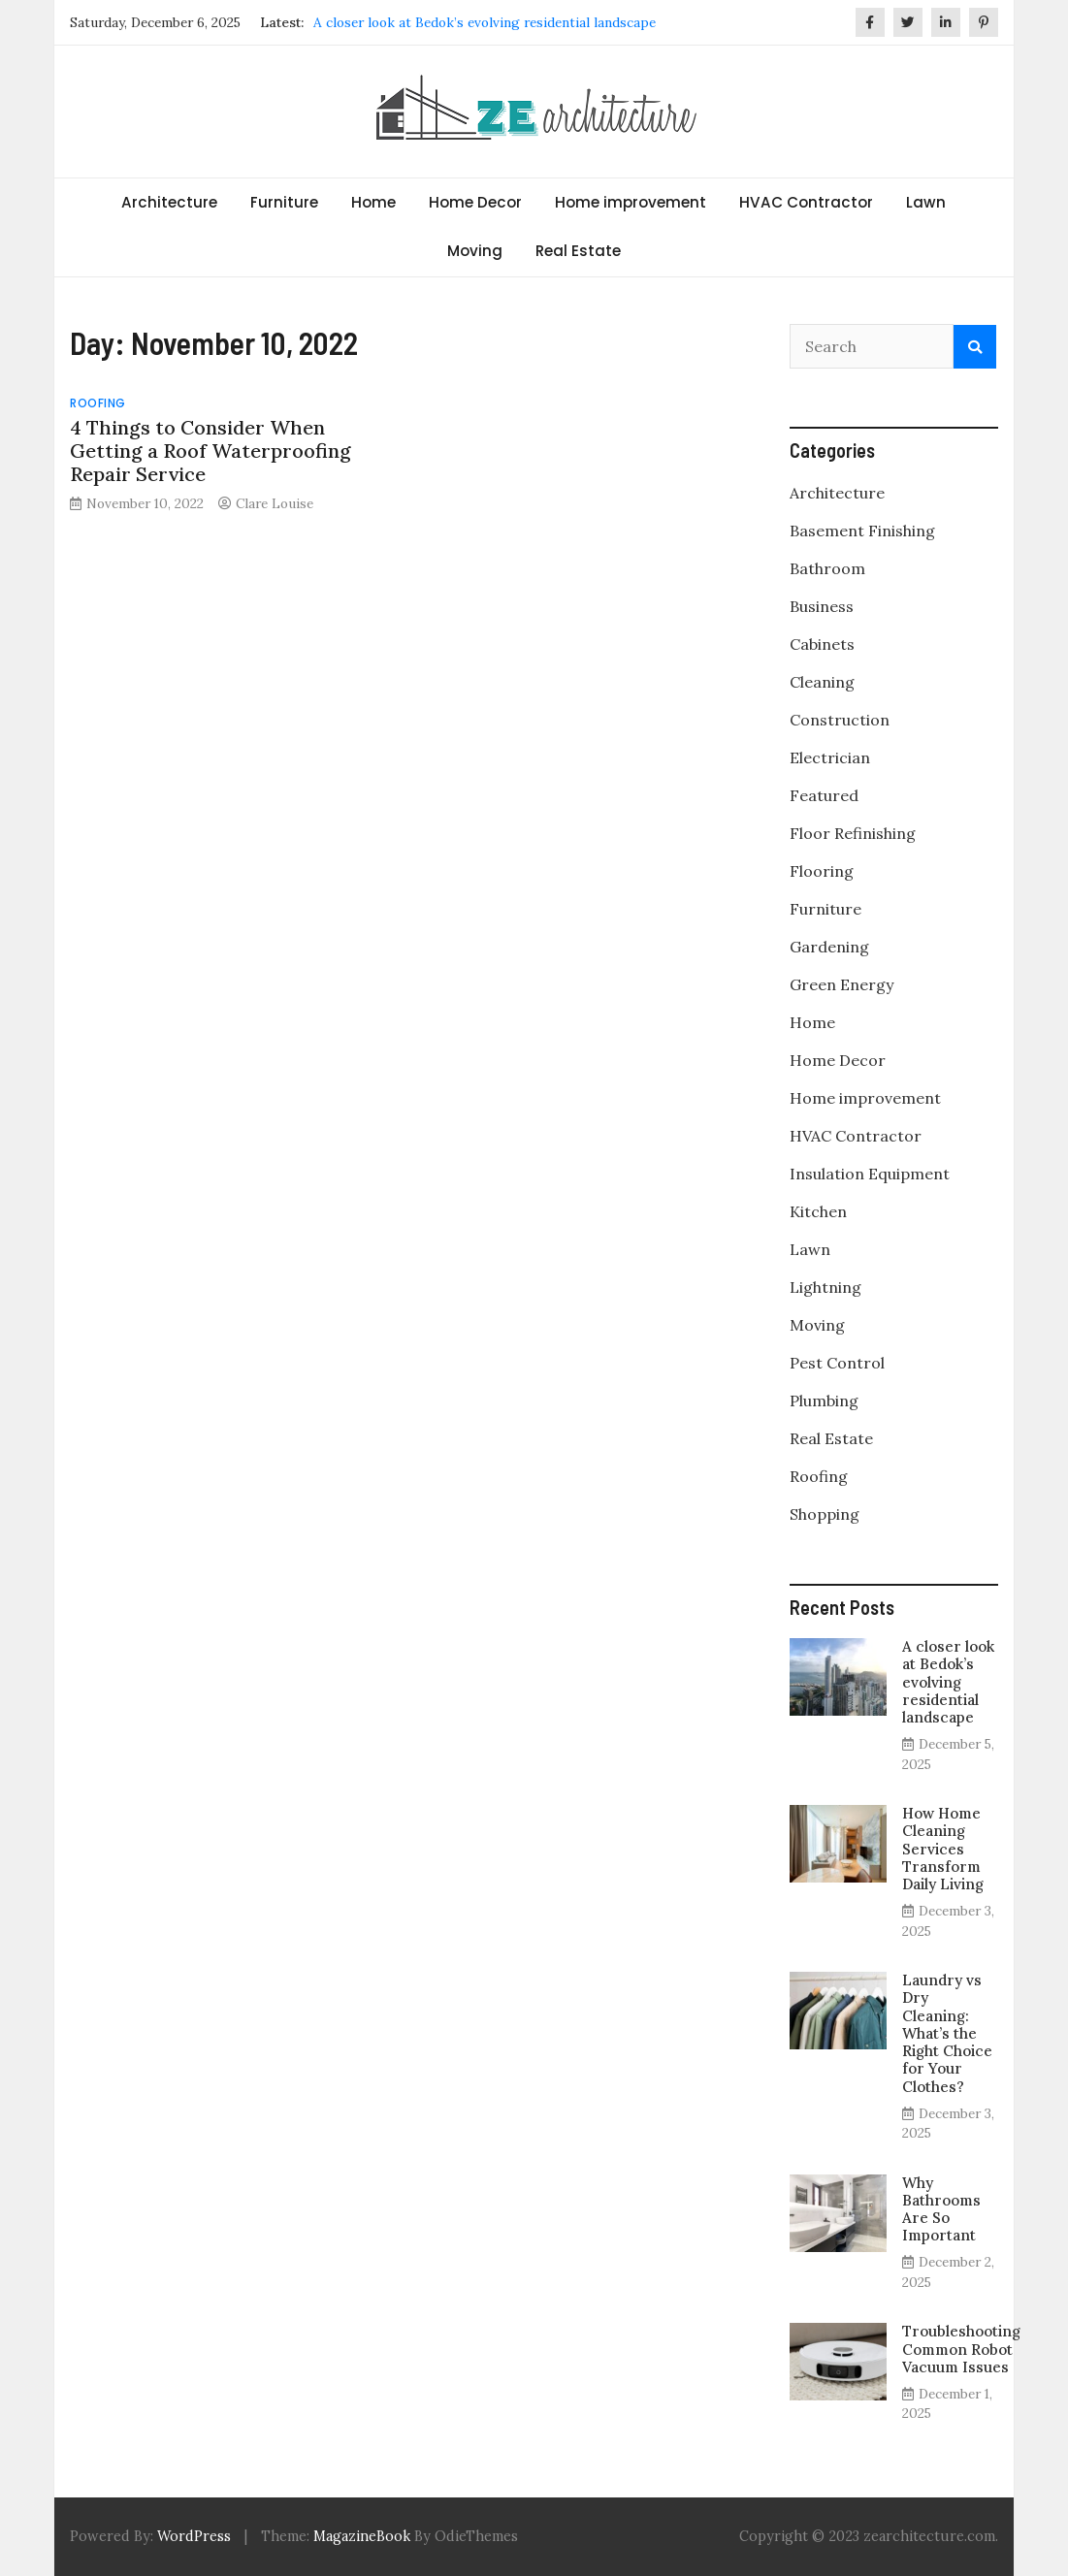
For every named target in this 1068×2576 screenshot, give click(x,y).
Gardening (829, 946)
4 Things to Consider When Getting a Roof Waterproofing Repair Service (210, 450)
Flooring (822, 871)
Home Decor (475, 202)
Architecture (169, 202)
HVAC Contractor (806, 202)
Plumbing (824, 1400)
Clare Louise (274, 503)
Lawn (926, 202)
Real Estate (578, 251)
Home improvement (630, 202)
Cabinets (822, 644)
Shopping (824, 1514)
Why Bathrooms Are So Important (941, 2209)
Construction (840, 719)
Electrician (830, 757)
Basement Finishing (862, 530)
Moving (474, 251)
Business (822, 606)
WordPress (194, 2536)
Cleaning (822, 682)
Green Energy (841, 984)
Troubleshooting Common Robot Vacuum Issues (961, 2348)
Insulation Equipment (870, 1173)
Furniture (284, 202)
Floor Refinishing (853, 833)
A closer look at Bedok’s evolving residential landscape (484, 22)
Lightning (825, 1287)
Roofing (98, 403)
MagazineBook (361, 2536)
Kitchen (818, 1211)
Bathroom (827, 568)
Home (373, 202)
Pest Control (837, 1362)
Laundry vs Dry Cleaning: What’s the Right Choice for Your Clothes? (947, 2033)
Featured (824, 795)
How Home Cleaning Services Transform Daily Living (943, 1848)
